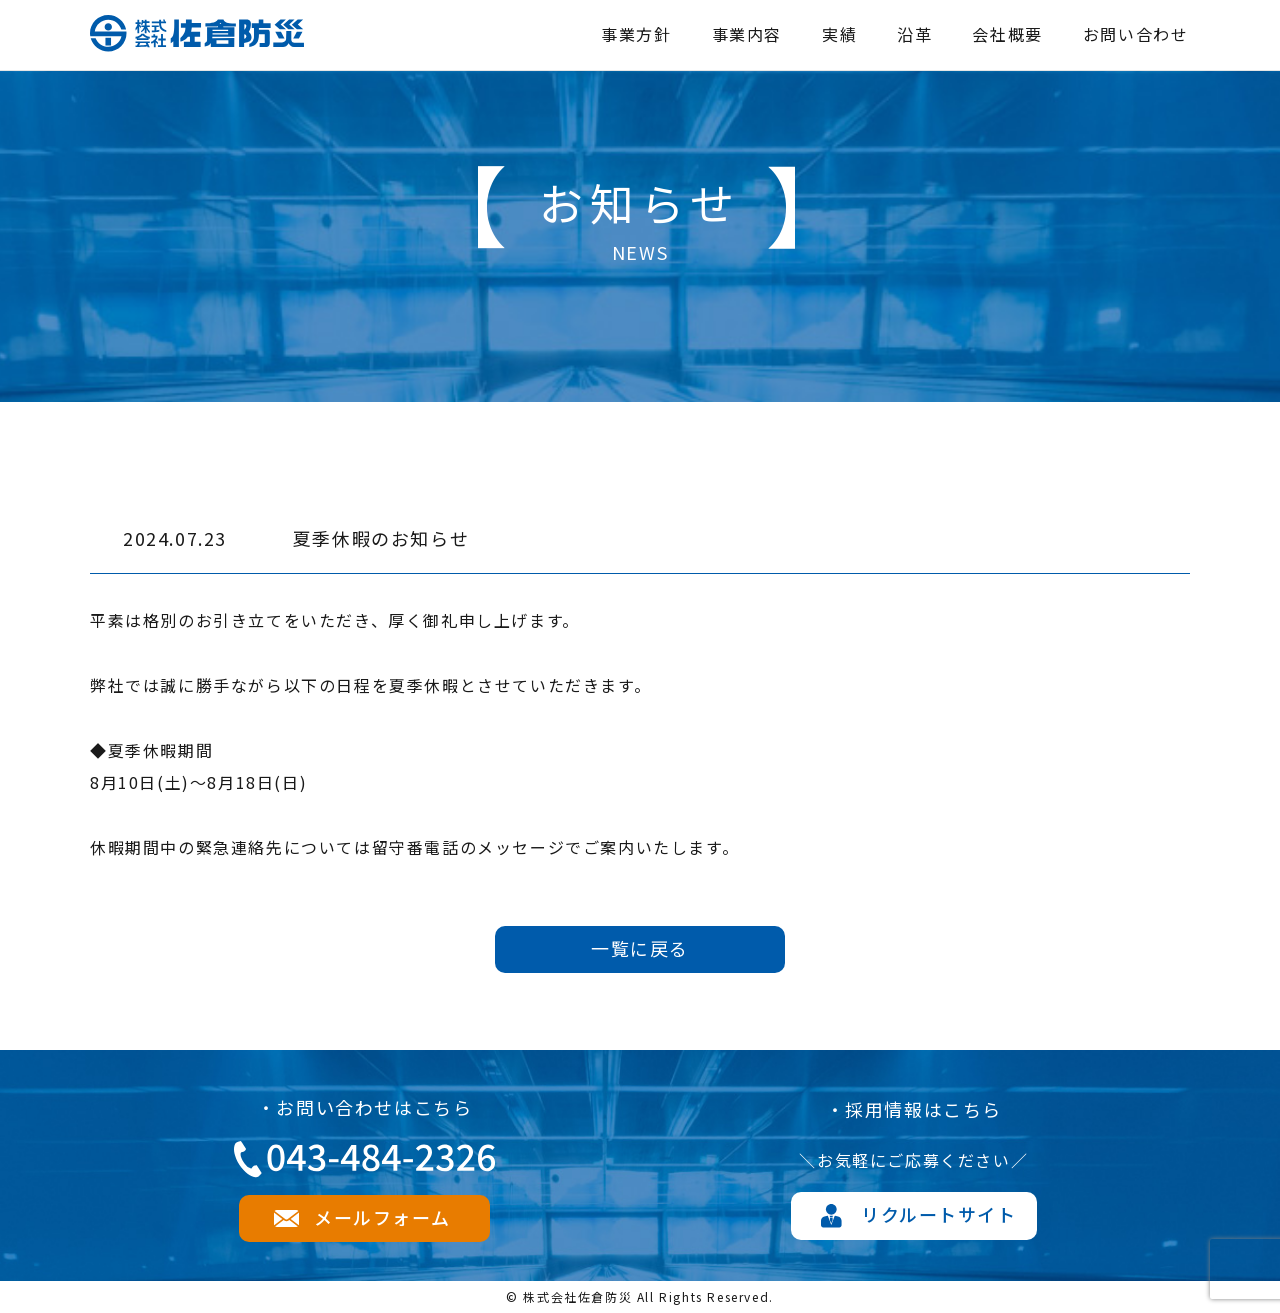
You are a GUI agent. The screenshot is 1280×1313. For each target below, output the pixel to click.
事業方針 (636, 34)
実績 (839, 34)
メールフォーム (382, 1217)
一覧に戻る (640, 948)
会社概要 (1007, 34)
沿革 (914, 34)
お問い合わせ (1136, 34)
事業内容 (747, 34)
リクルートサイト (939, 1214)
